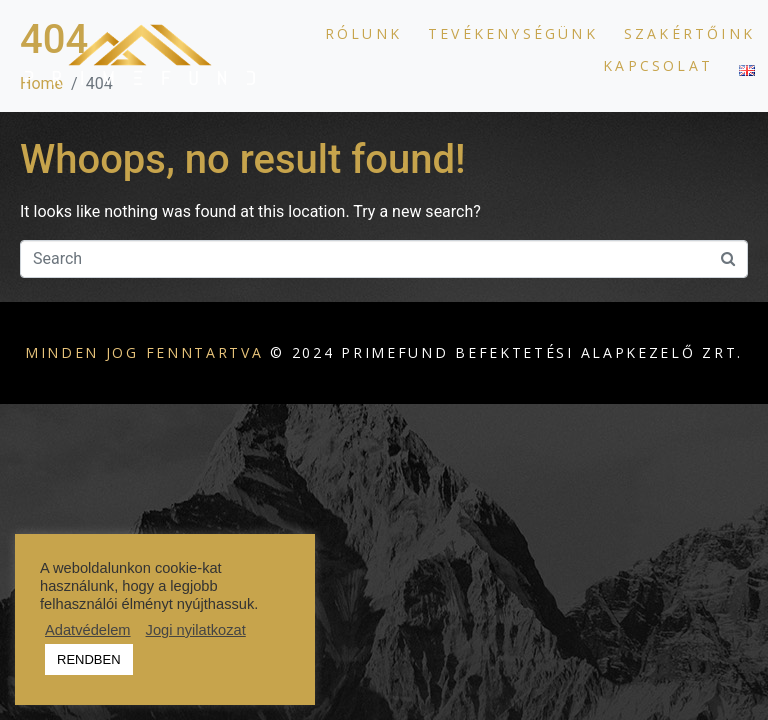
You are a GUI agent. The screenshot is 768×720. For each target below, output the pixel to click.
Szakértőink (689, 33)
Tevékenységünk (513, 33)
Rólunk (363, 33)
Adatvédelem (88, 630)
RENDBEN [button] (89, 659)
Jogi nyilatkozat (196, 630)
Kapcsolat (658, 65)
